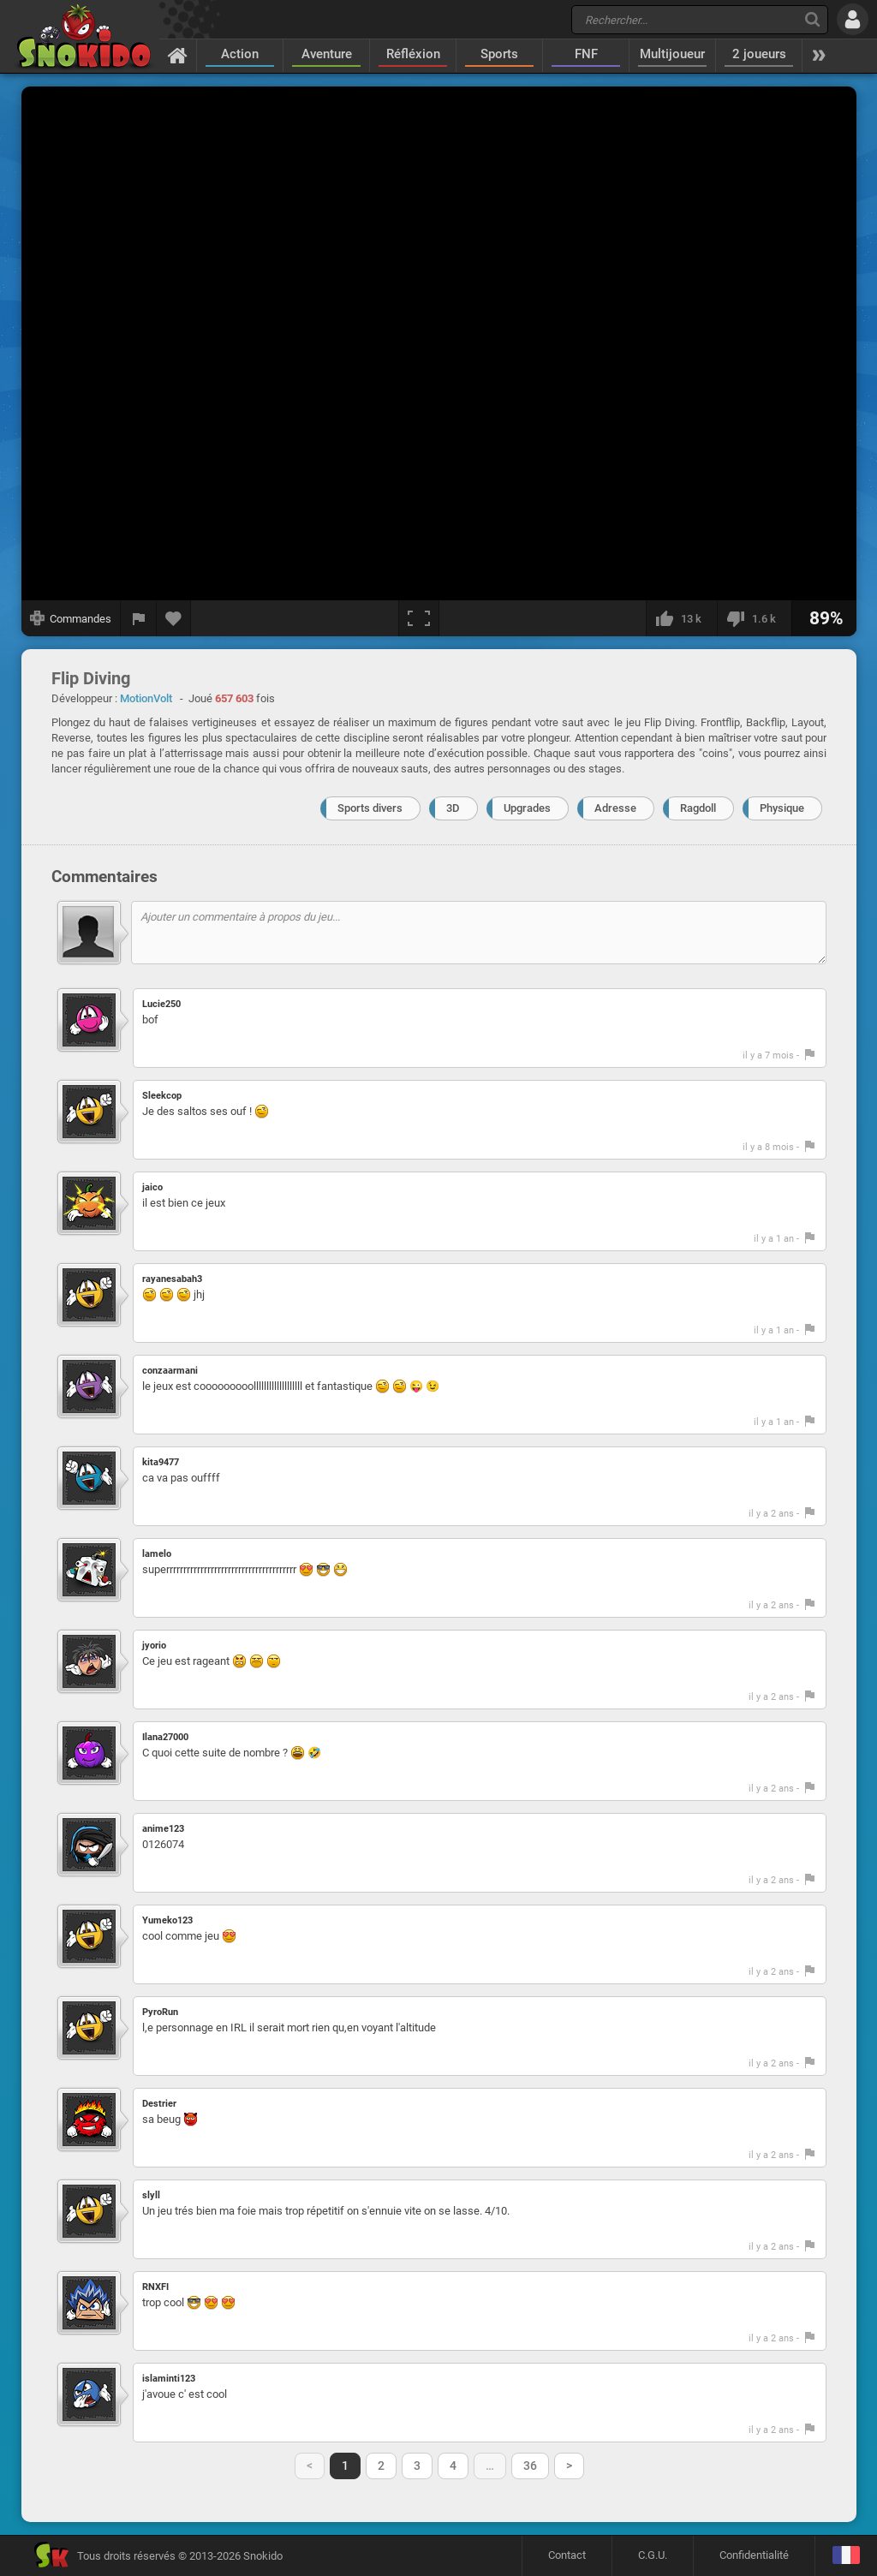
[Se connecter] (852, 19)
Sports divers (370, 808)
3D (453, 808)
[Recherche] (812, 19)
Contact (567, 2555)
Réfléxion (413, 54)
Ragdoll (698, 808)
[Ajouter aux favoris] (174, 618)
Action (240, 54)
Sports (499, 54)
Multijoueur (672, 54)
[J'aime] (681, 618)
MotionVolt (146, 698)
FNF (586, 54)
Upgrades (527, 808)
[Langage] (845, 2556)
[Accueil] (178, 55)
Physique (782, 808)
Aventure (326, 54)
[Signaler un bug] (139, 618)
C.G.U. (652, 2555)
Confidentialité (754, 2555)
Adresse (615, 808)
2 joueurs (759, 54)
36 (530, 2465)
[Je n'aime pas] (754, 618)
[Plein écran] (418, 618)
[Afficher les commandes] (71, 618)
